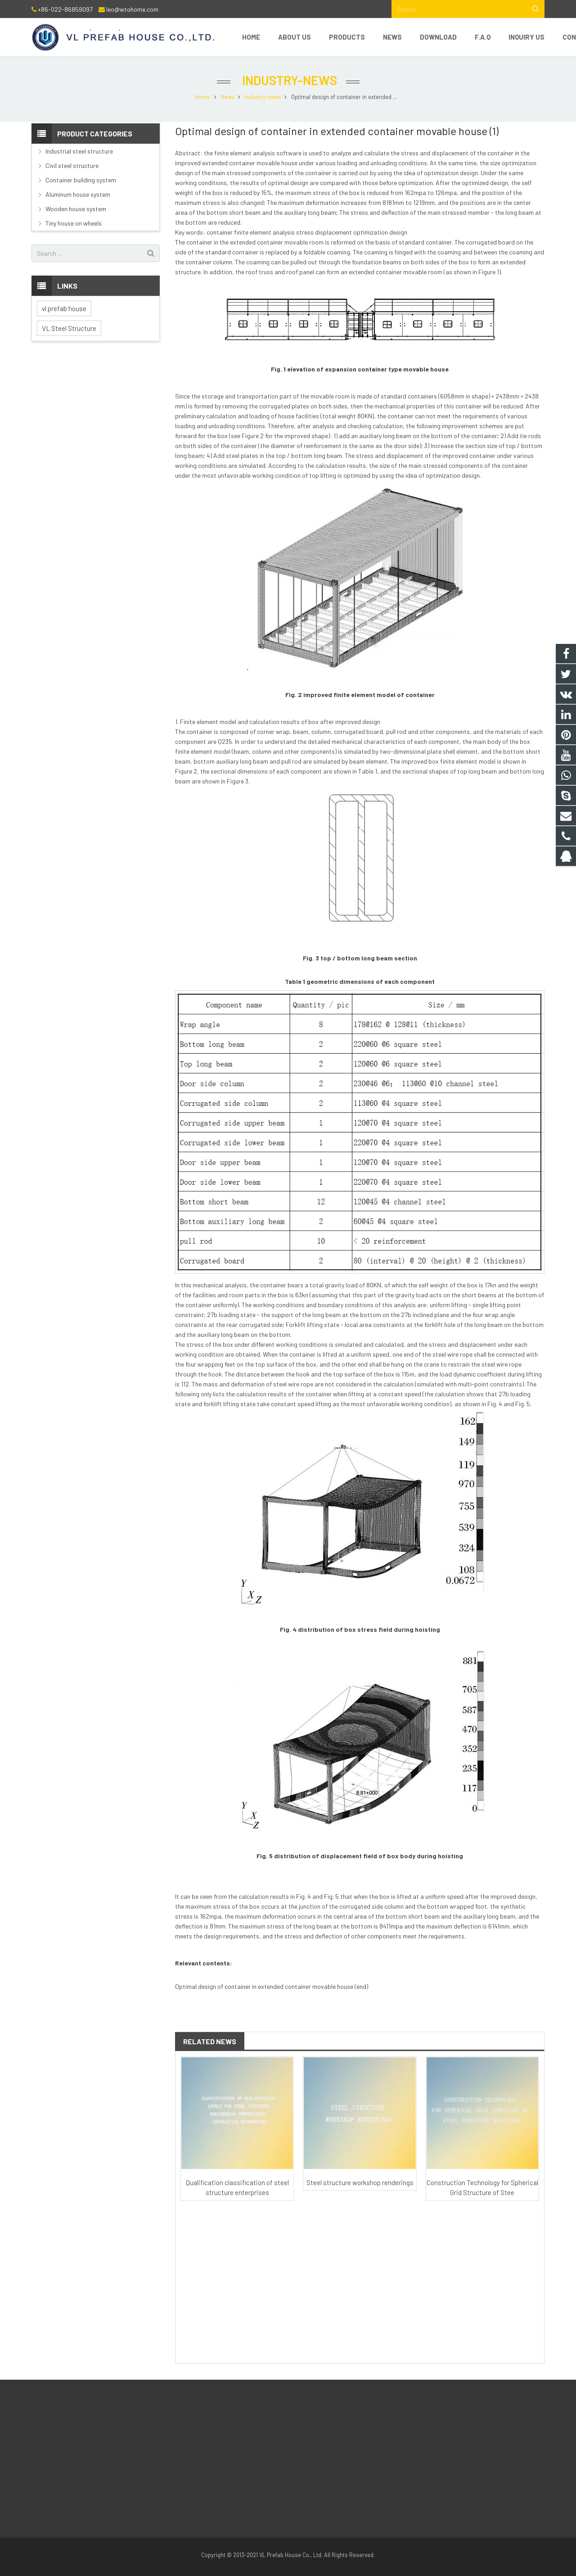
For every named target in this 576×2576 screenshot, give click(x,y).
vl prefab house (64, 308)
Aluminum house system (77, 194)
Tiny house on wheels (73, 223)
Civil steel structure (72, 165)
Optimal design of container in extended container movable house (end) (271, 1986)
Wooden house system (75, 209)
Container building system (80, 180)
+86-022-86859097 (65, 9)
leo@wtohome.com (132, 9)
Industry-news (288, 80)
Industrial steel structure (79, 151)
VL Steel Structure (69, 328)
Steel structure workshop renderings (360, 2182)
